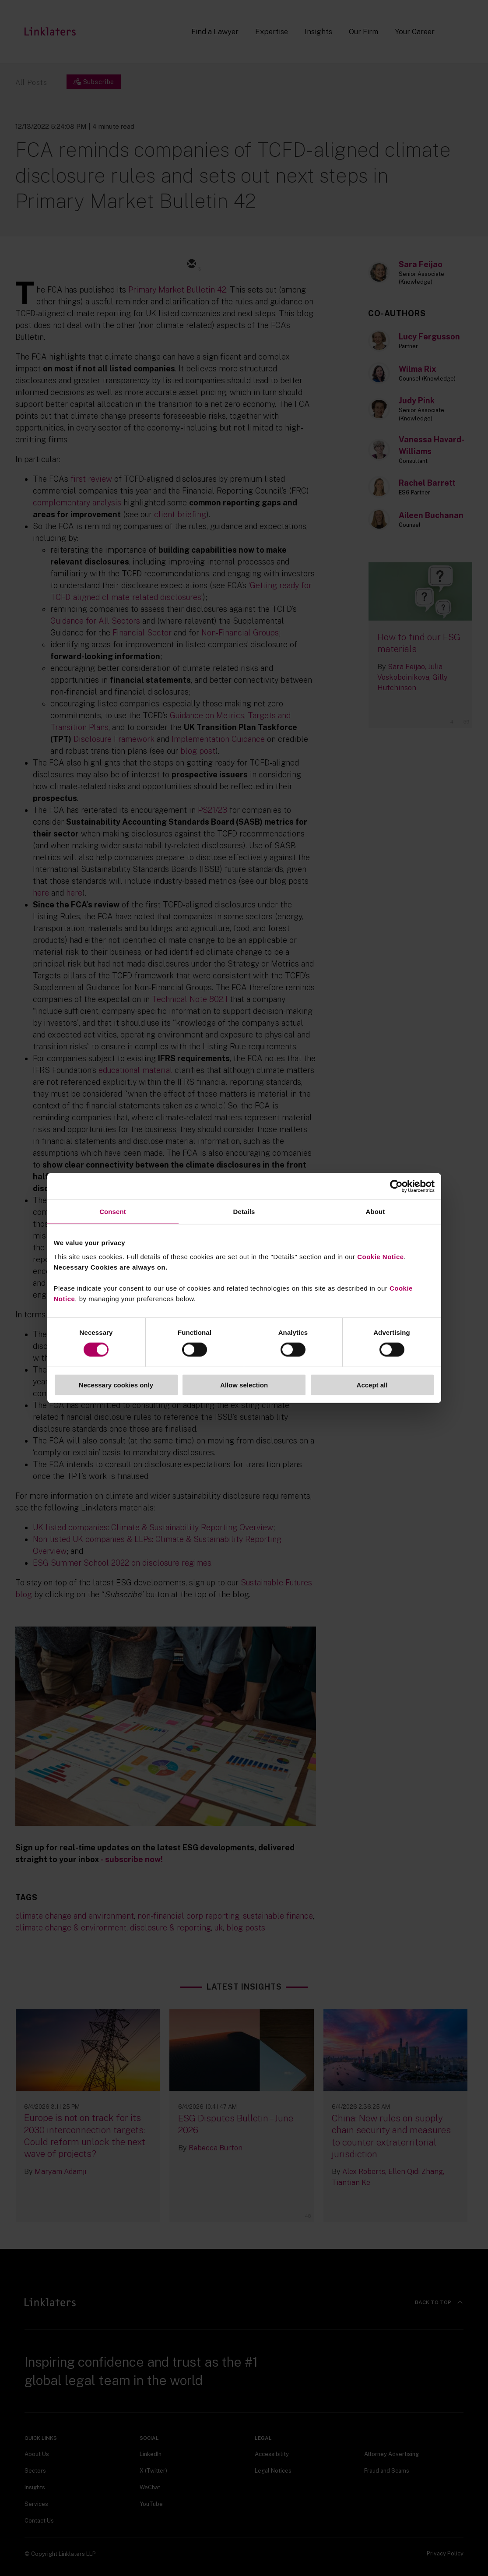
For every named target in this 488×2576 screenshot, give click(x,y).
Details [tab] (244, 1211)
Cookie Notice (380, 1256)
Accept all (372, 1384)
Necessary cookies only (116, 1384)
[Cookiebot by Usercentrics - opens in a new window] (396, 1186)
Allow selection (244, 1384)
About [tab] (375, 1211)
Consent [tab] (112, 1211)
